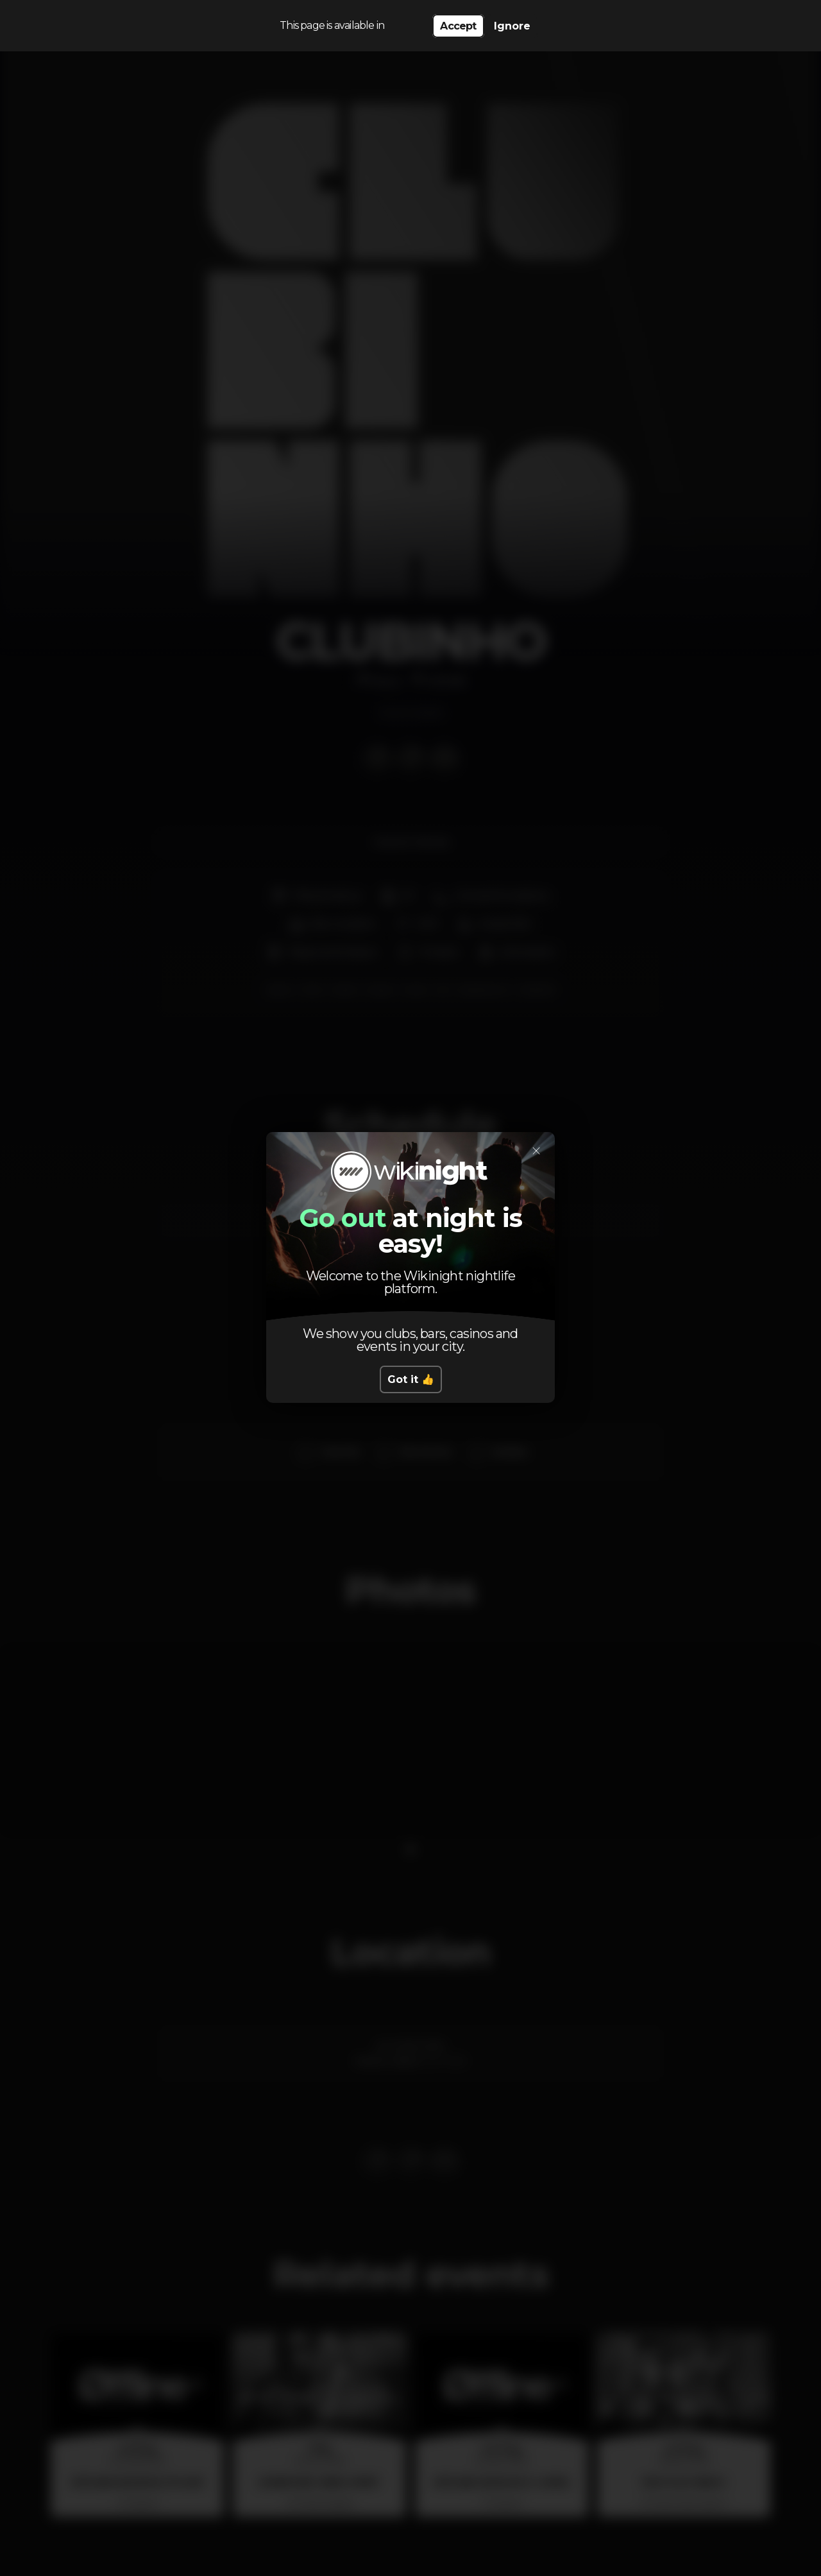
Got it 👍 (410, 1379)
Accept (458, 26)
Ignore (512, 26)
